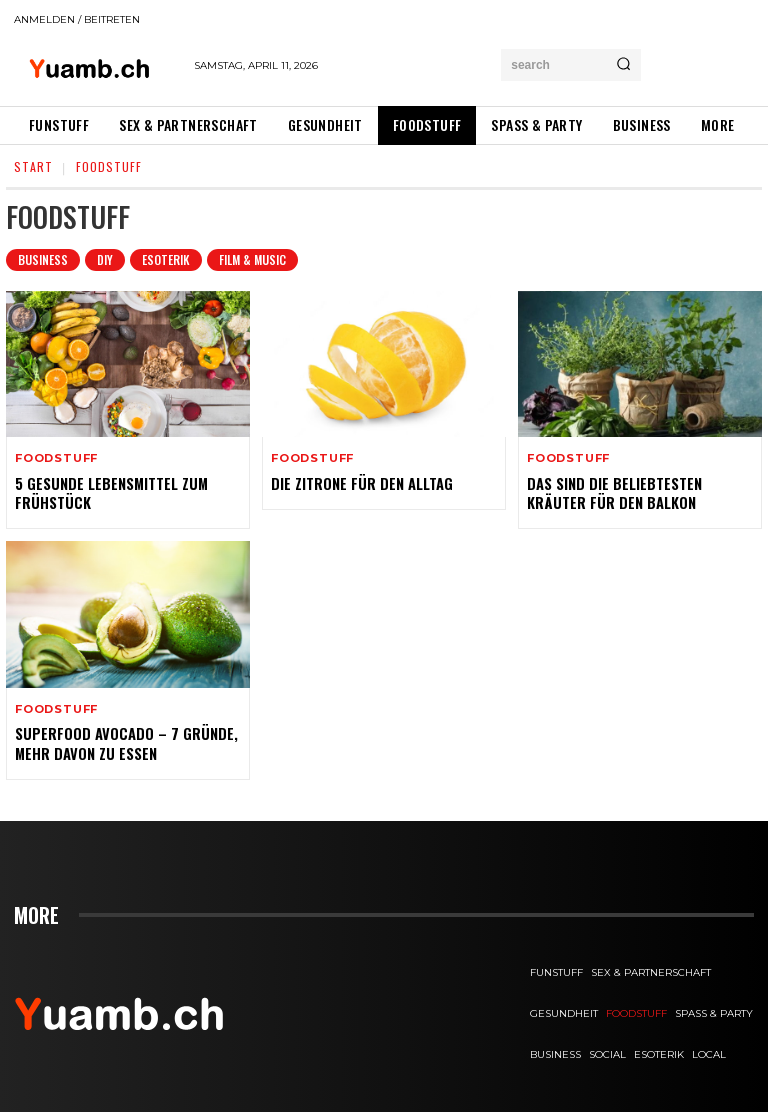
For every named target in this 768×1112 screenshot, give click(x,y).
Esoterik (166, 260)
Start (33, 166)
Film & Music (252, 260)
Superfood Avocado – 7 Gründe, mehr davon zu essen (122, 740)
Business (43, 260)
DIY (105, 260)
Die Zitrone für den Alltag (360, 482)
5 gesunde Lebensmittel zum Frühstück (109, 491)
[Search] (623, 65)
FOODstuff (56, 458)
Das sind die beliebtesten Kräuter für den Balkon (612, 491)
